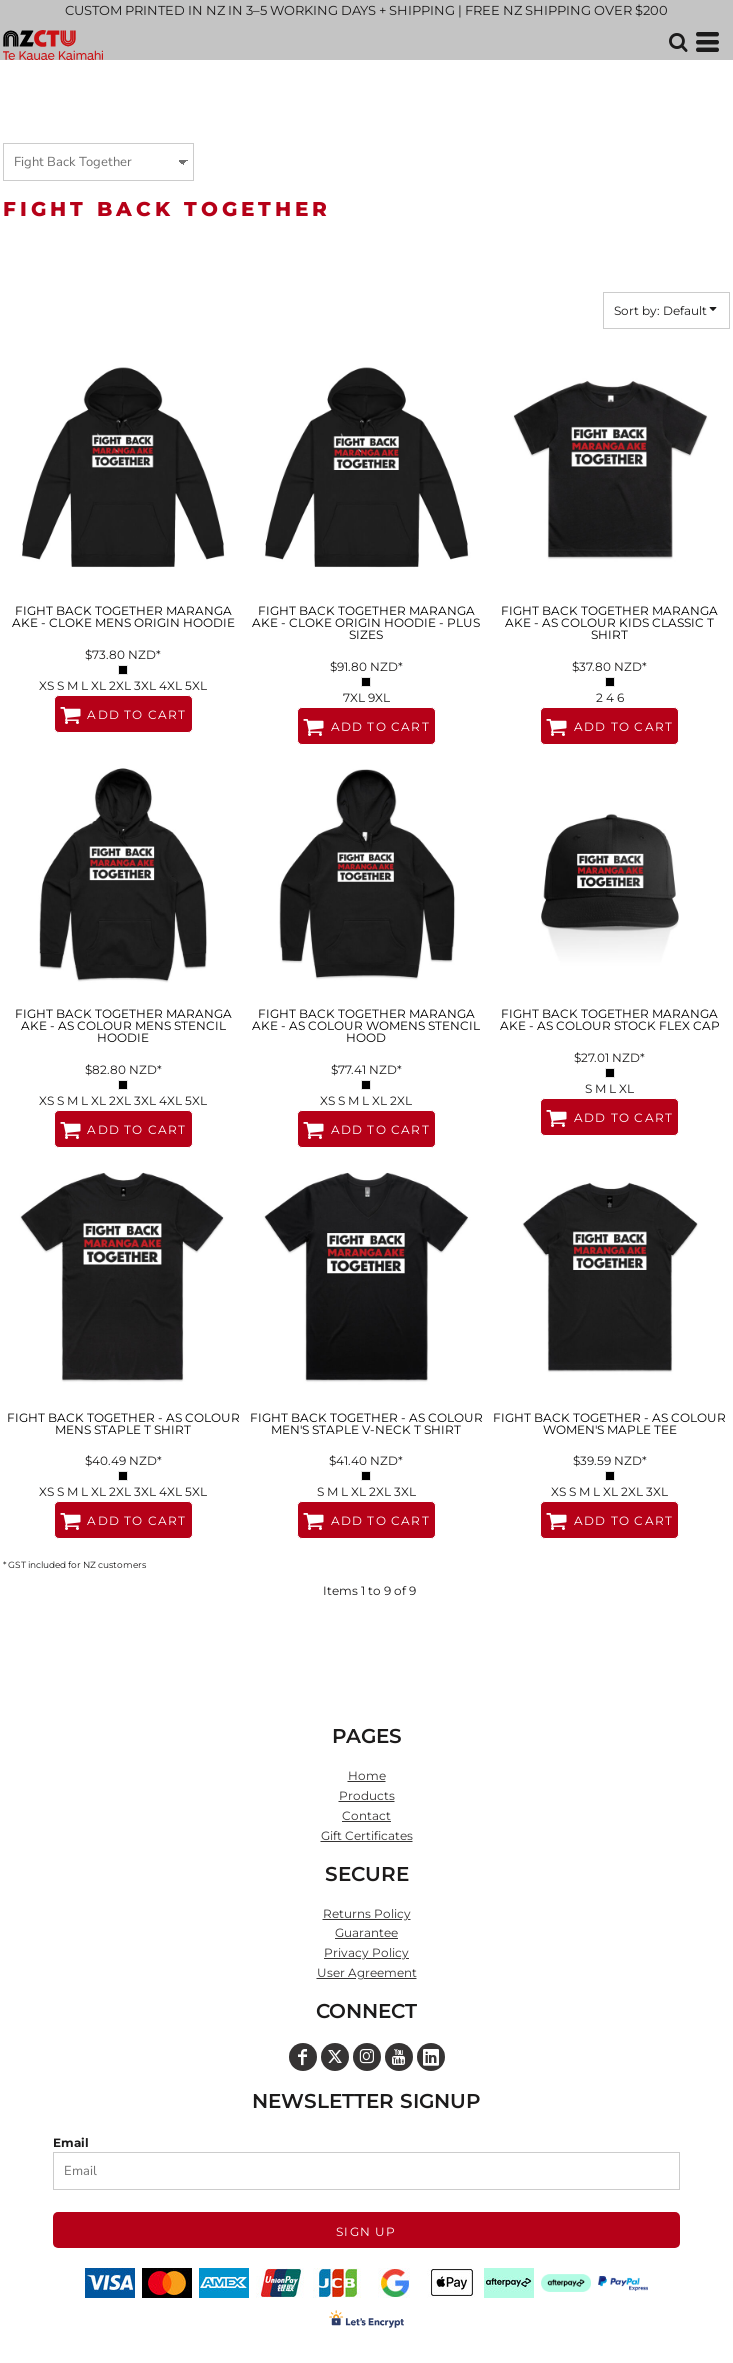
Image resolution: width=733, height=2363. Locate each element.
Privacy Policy (366, 1952)
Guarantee (366, 1932)
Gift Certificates (367, 1835)
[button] (678, 42)
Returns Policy (367, 1913)
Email (71, 2142)
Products (367, 1795)
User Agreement (367, 1972)
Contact (366, 1815)
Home (367, 1775)
